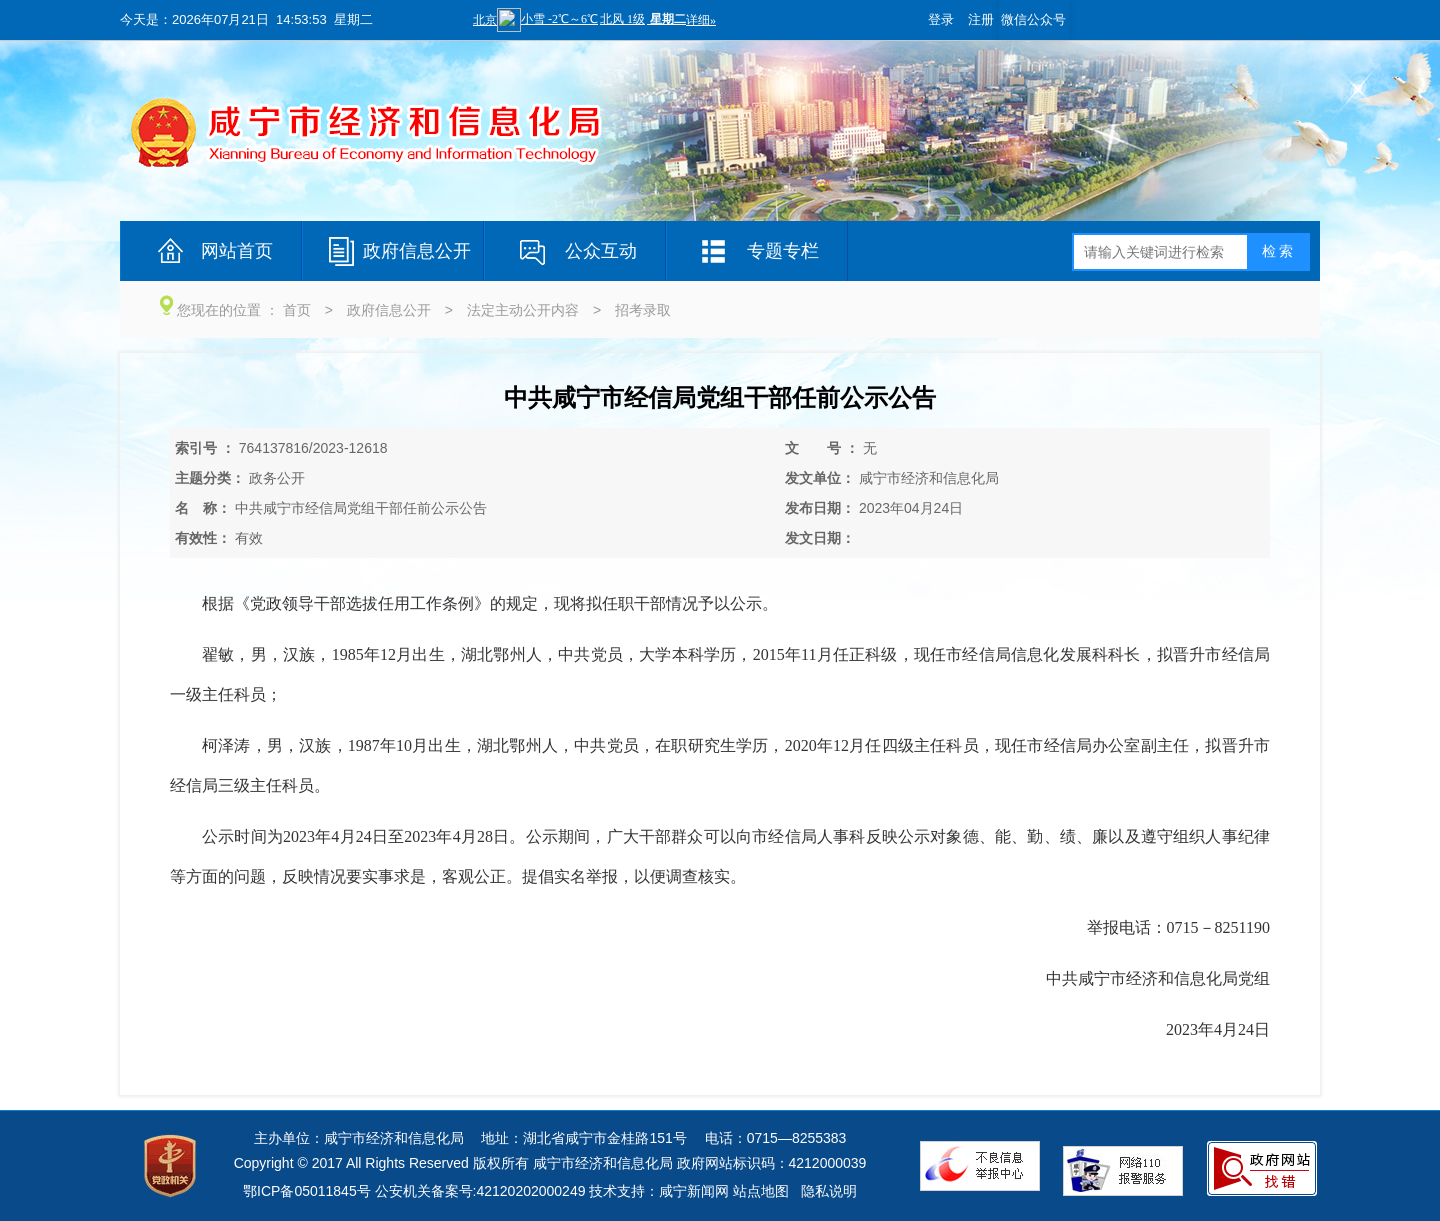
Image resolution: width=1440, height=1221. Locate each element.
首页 (297, 310)
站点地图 (761, 1191)
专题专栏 (783, 251)
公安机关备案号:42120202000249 (480, 1191)
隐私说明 (829, 1191)
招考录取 (643, 310)
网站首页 (237, 251)
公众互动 (601, 251)
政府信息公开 (417, 251)
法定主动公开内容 (523, 310)
